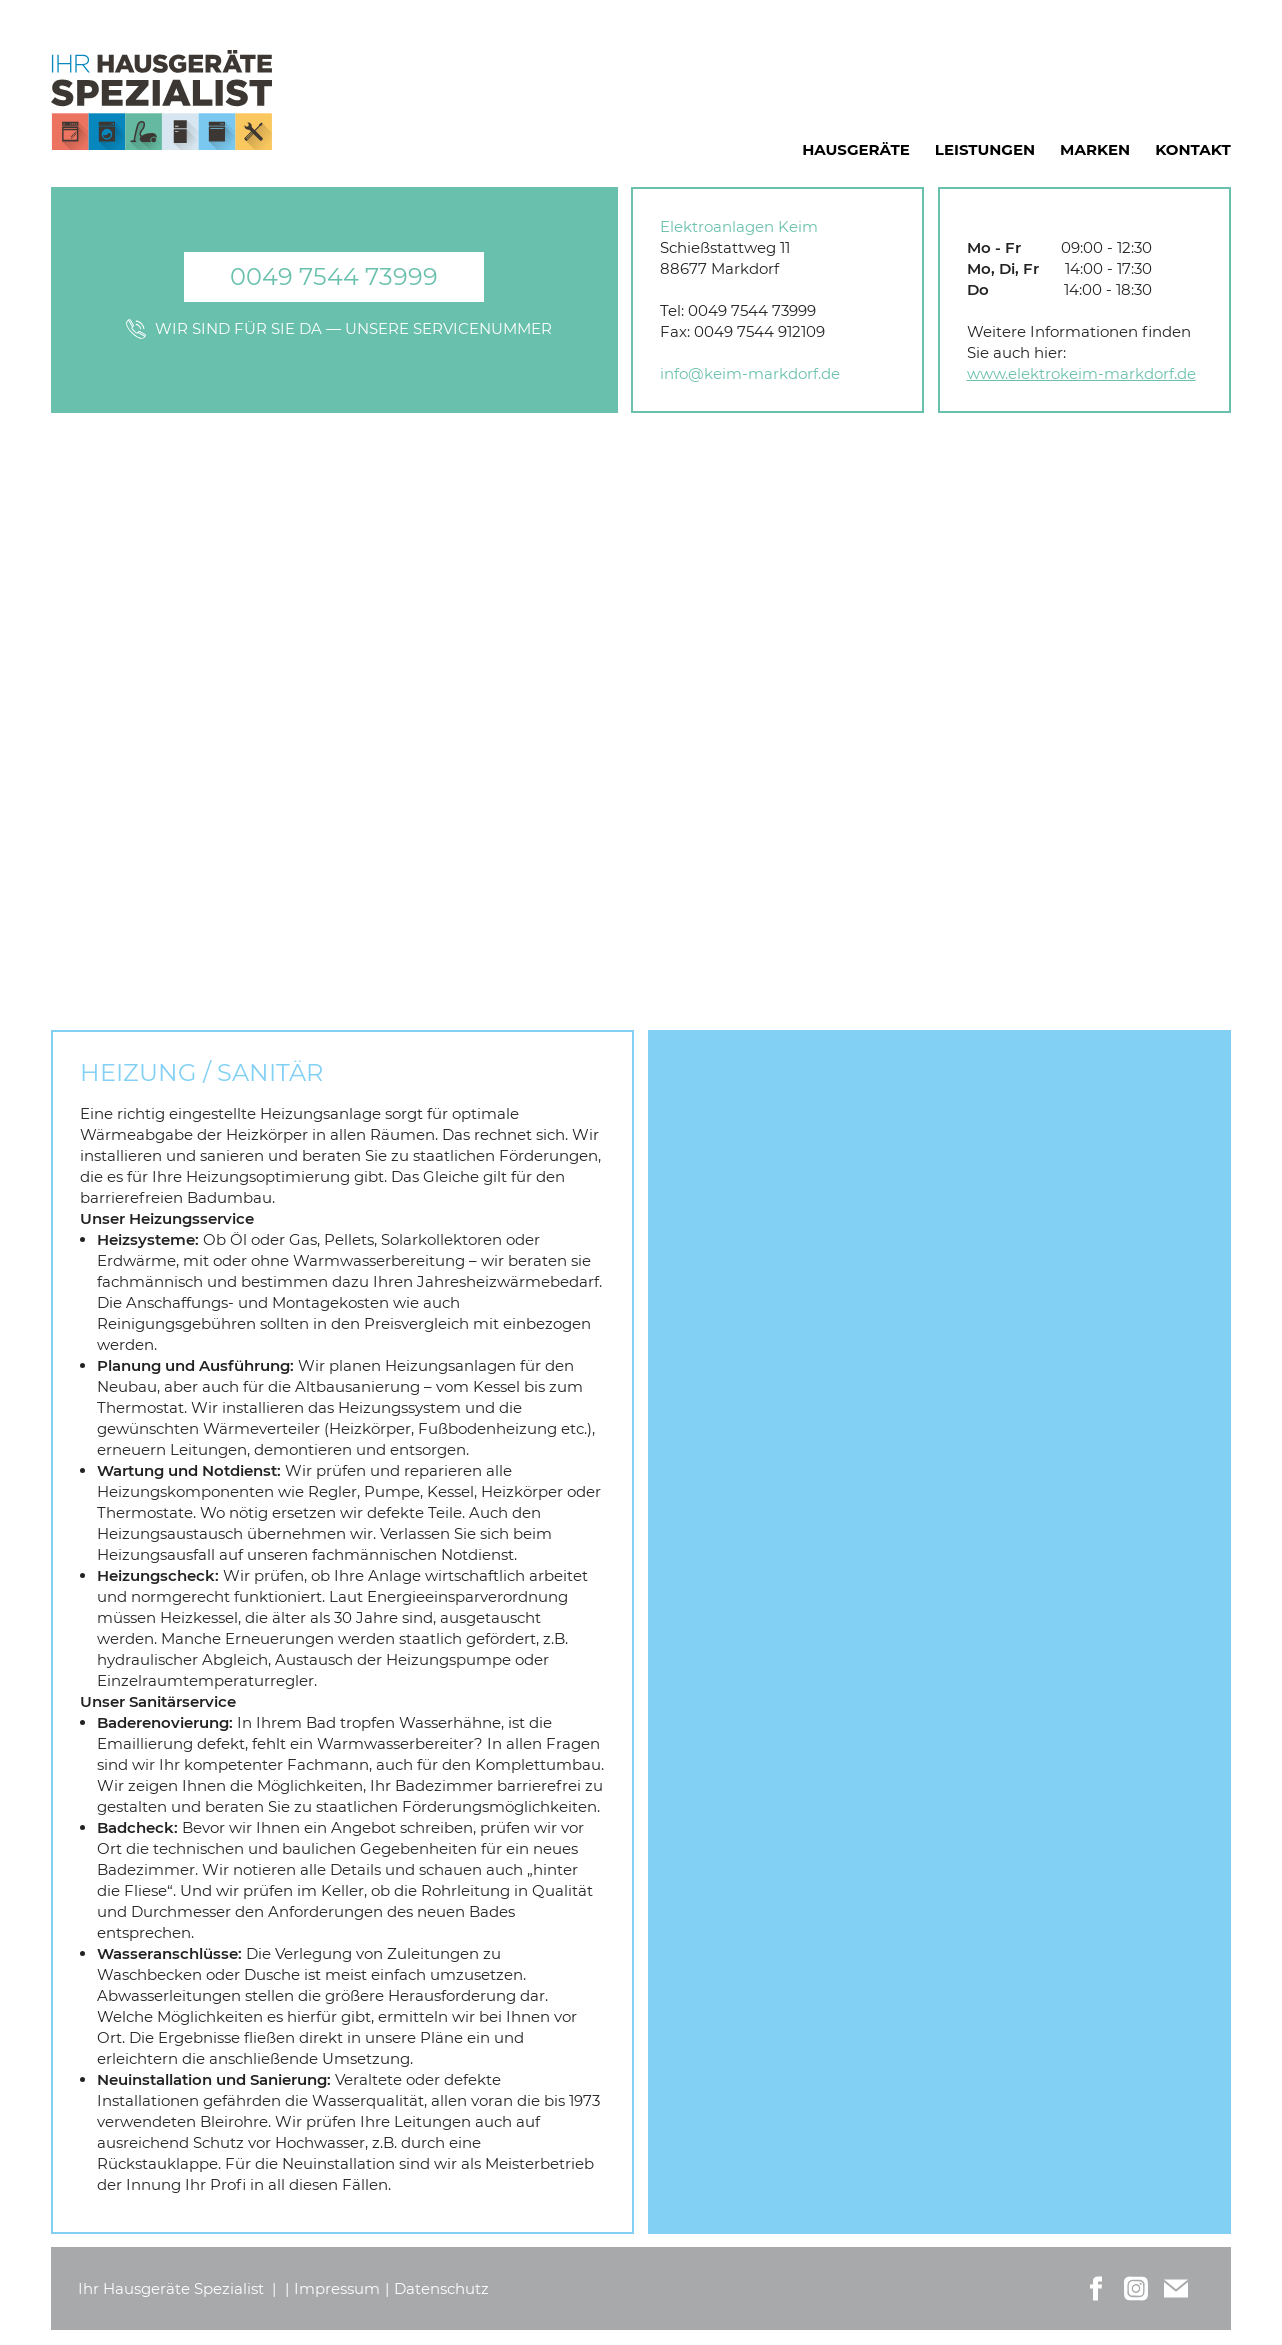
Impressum (337, 2288)
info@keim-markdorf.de (750, 373)
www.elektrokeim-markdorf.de (1081, 373)
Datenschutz (441, 2288)
